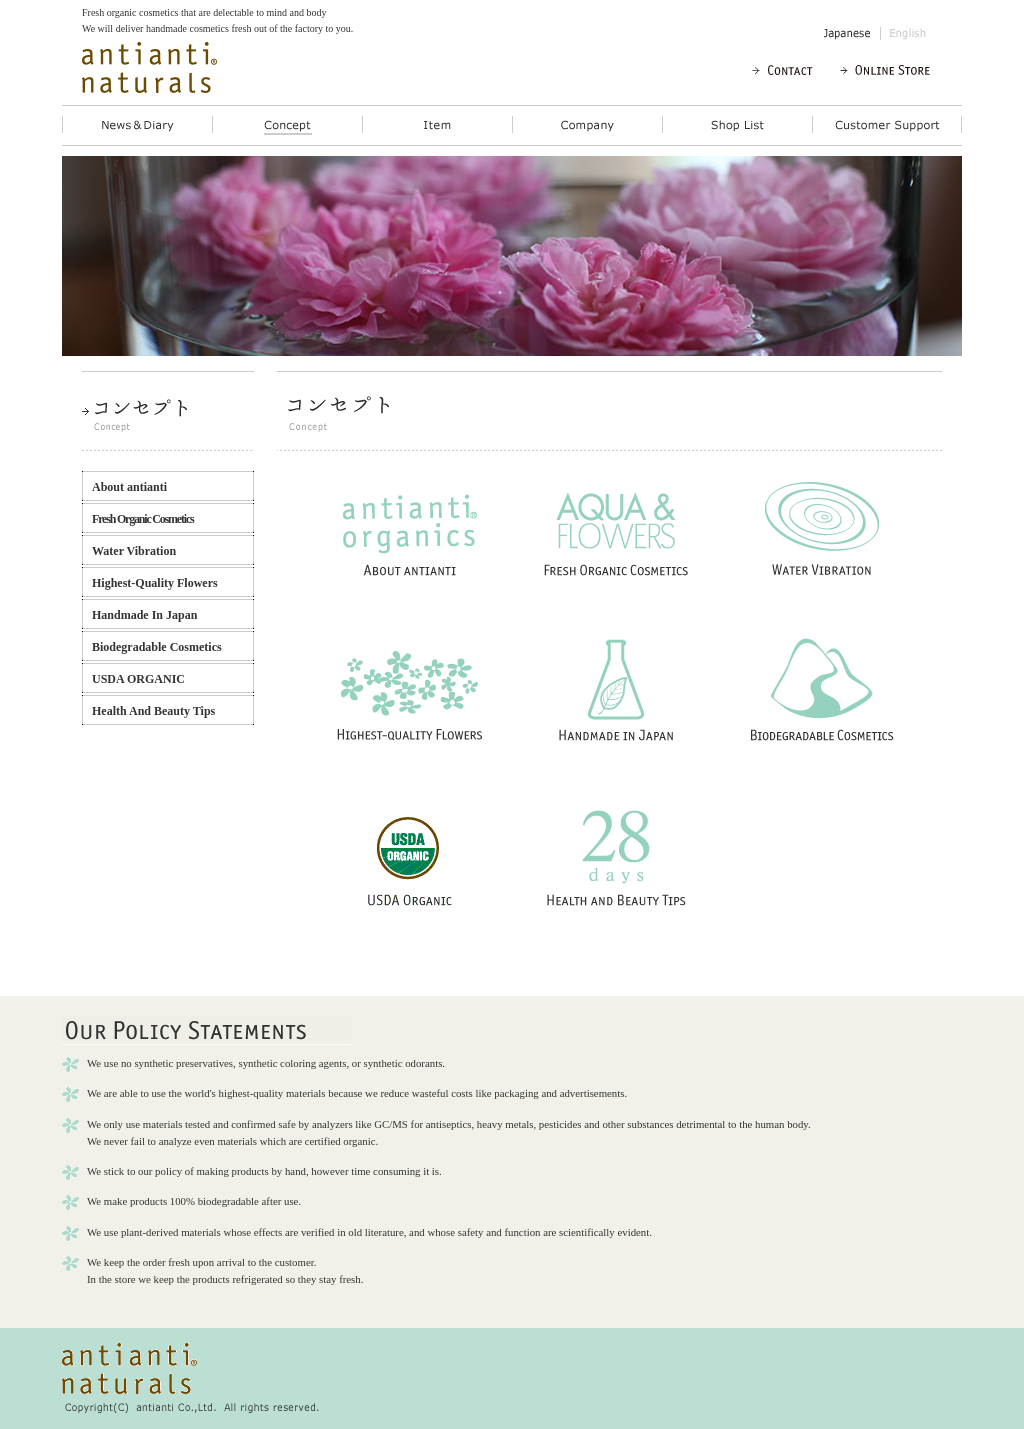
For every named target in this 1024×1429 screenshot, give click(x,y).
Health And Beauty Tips (153, 711)
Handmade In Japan (144, 615)
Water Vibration (134, 551)
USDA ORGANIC (138, 679)
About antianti (129, 487)
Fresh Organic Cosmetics (143, 519)
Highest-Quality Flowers (155, 583)
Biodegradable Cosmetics (157, 647)
